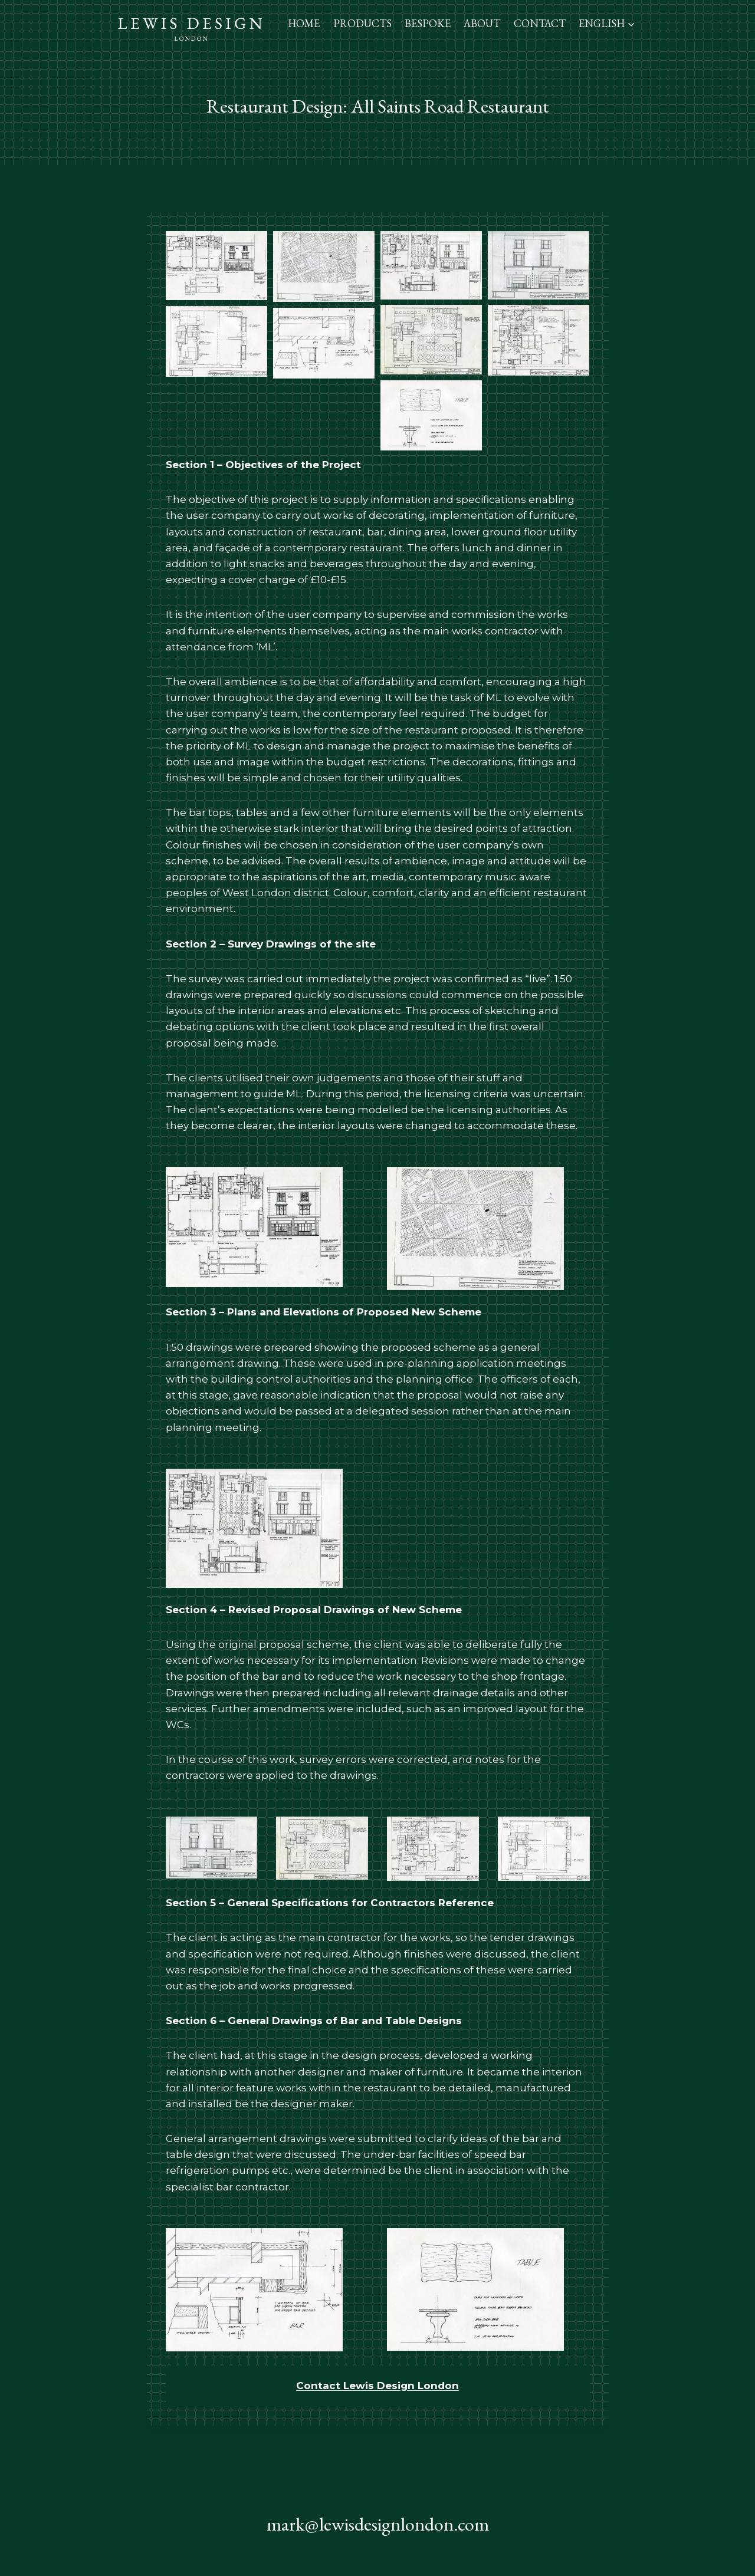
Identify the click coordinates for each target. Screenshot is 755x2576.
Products (362, 23)
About (482, 23)
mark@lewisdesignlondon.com (378, 2524)
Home (304, 23)
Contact (540, 23)
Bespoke (428, 23)
